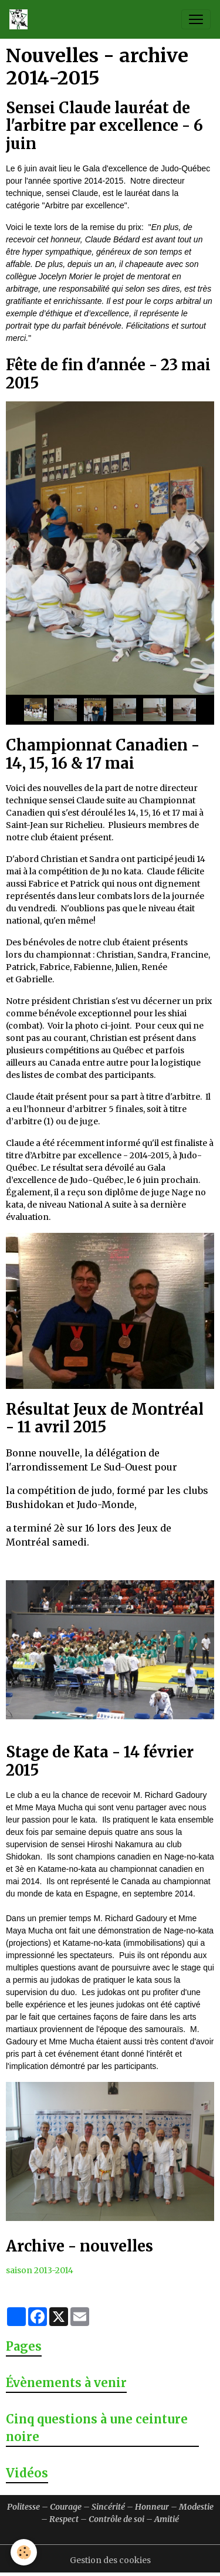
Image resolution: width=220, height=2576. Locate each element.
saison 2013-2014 (39, 2270)
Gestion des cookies (110, 2560)
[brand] (20, 19)
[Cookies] (24, 2552)
